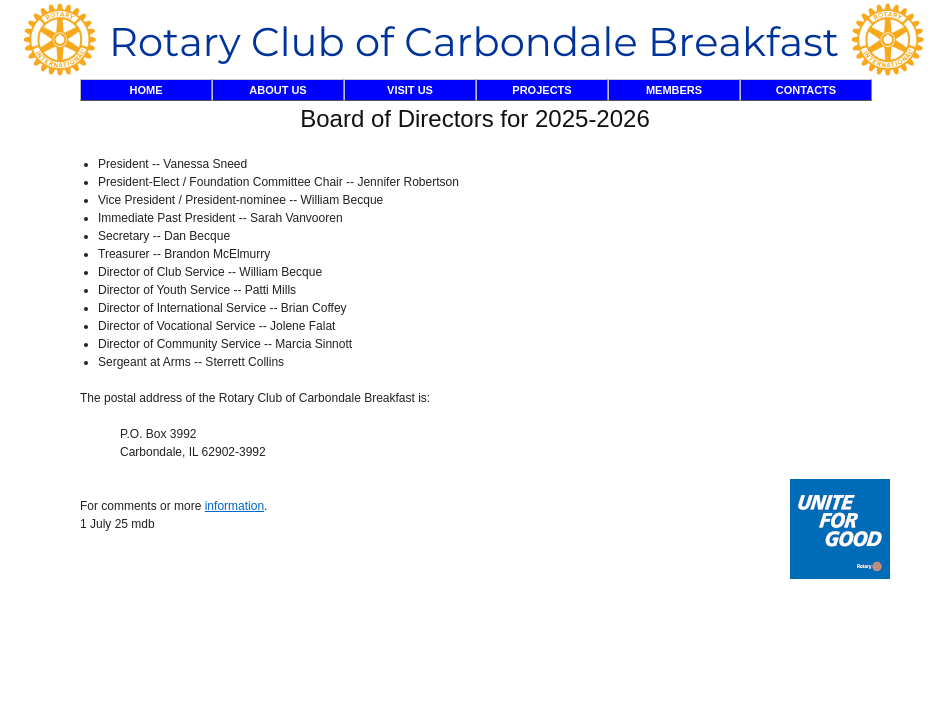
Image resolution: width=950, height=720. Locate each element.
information (234, 506)
